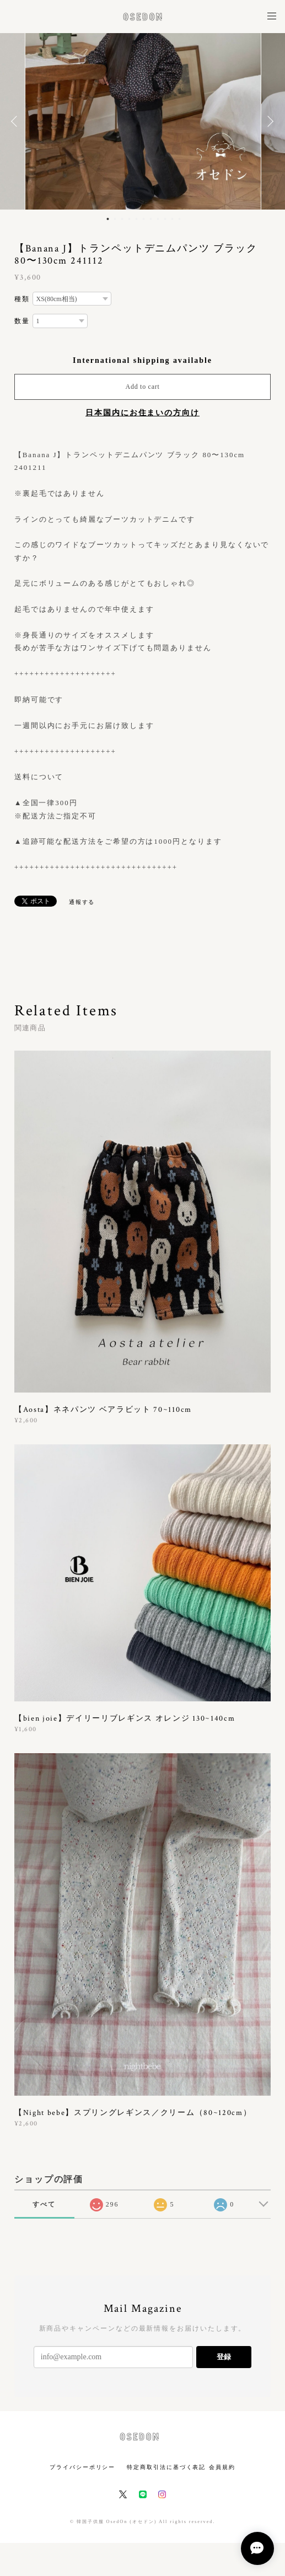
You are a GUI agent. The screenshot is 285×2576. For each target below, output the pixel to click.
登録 (224, 2357)
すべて (44, 2204)
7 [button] (150, 219)
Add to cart (143, 386)
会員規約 (222, 2467)
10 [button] (172, 219)
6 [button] (143, 219)
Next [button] (268, 121)
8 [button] (158, 219)
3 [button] (122, 219)
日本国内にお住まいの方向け (142, 413)
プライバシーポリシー (82, 2467)
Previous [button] (16, 121)
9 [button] (165, 219)
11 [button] (179, 219)
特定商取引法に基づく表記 (166, 2467)
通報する (82, 902)
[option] (143, 121)
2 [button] (115, 219)
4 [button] (129, 219)
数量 (22, 321)
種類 (22, 299)
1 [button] (107, 219)
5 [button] (136, 219)
